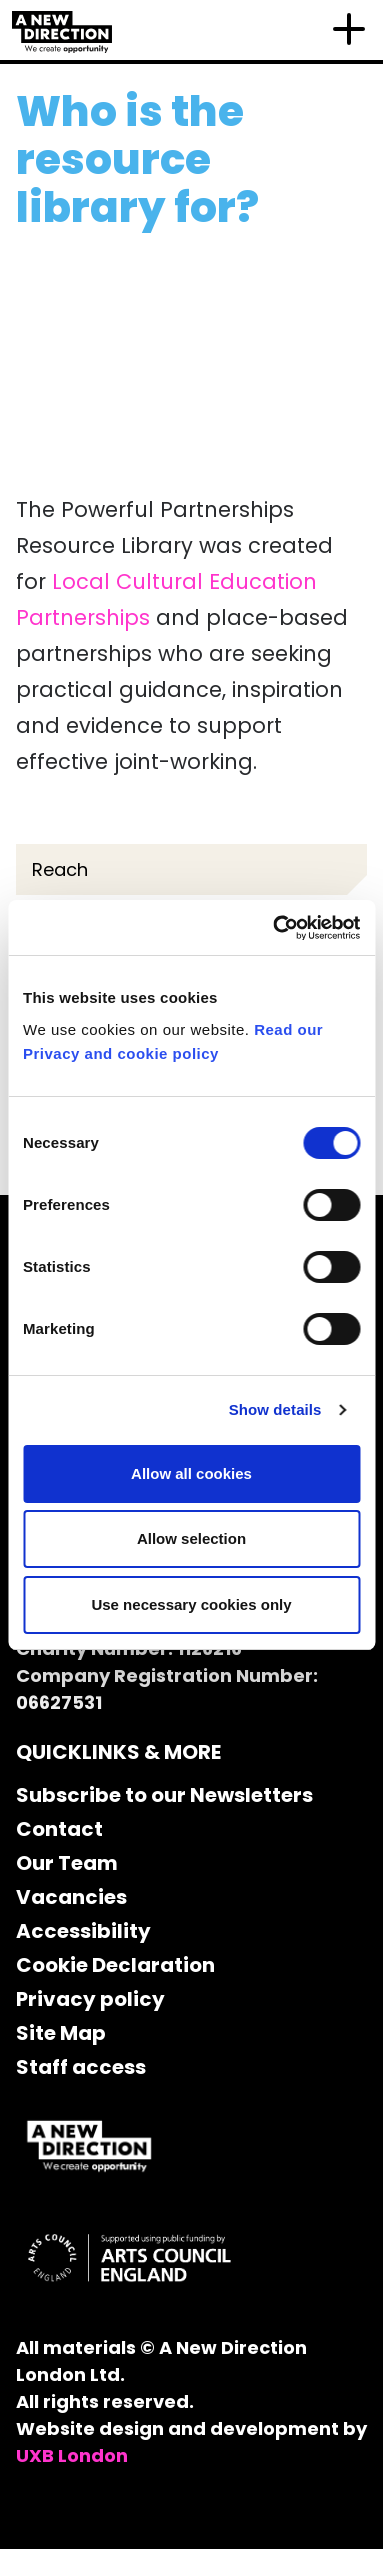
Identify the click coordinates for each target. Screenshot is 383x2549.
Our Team (67, 1863)
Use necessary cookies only (191, 1604)
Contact (59, 1829)
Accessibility (83, 1931)
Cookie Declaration (115, 1965)
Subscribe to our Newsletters (164, 1795)
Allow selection (191, 1538)
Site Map (61, 2033)
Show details (275, 1409)
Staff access (81, 2067)
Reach (60, 869)
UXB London (72, 2455)
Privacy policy (90, 1999)
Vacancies (71, 1897)
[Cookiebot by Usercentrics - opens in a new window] (274, 928)
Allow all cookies (191, 1473)
